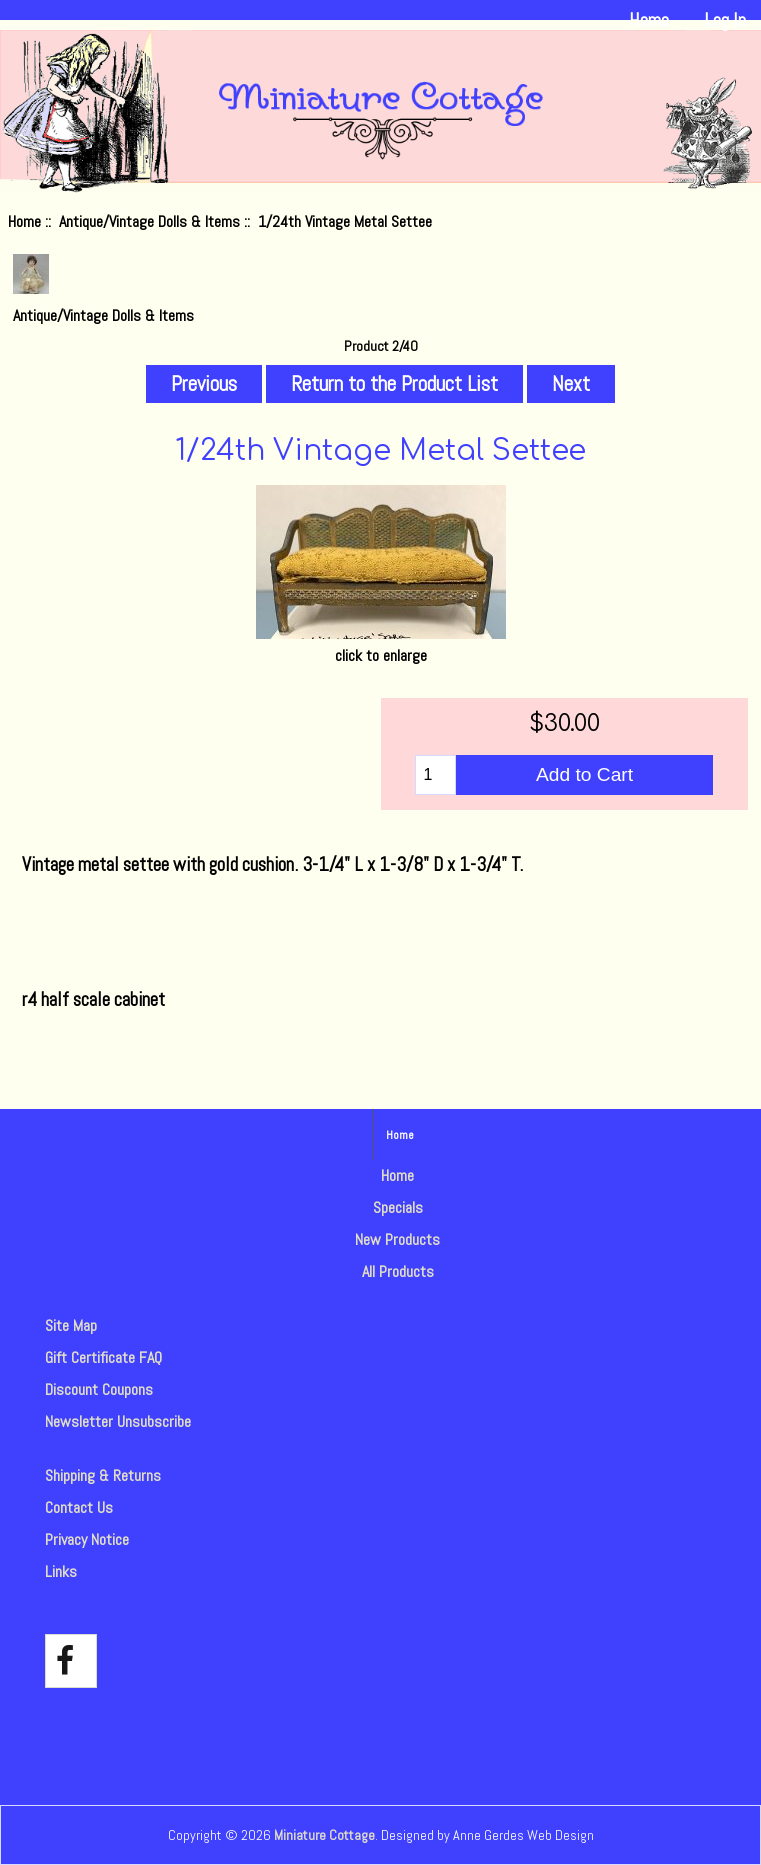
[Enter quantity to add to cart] (435, 775)
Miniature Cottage (324, 1835)
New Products (397, 1239)
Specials (398, 1207)
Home (649, 20)
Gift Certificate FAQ (103, 1357)
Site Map (71, 1325)
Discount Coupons (99, 1389)
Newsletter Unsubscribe (118, 1421)
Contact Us (79, 1507)
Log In (725, 20)
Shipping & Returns (103, 1475)
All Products (398, 1271)
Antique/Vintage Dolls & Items (149, 221)
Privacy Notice (87, 1539)
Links (61, 1571)
